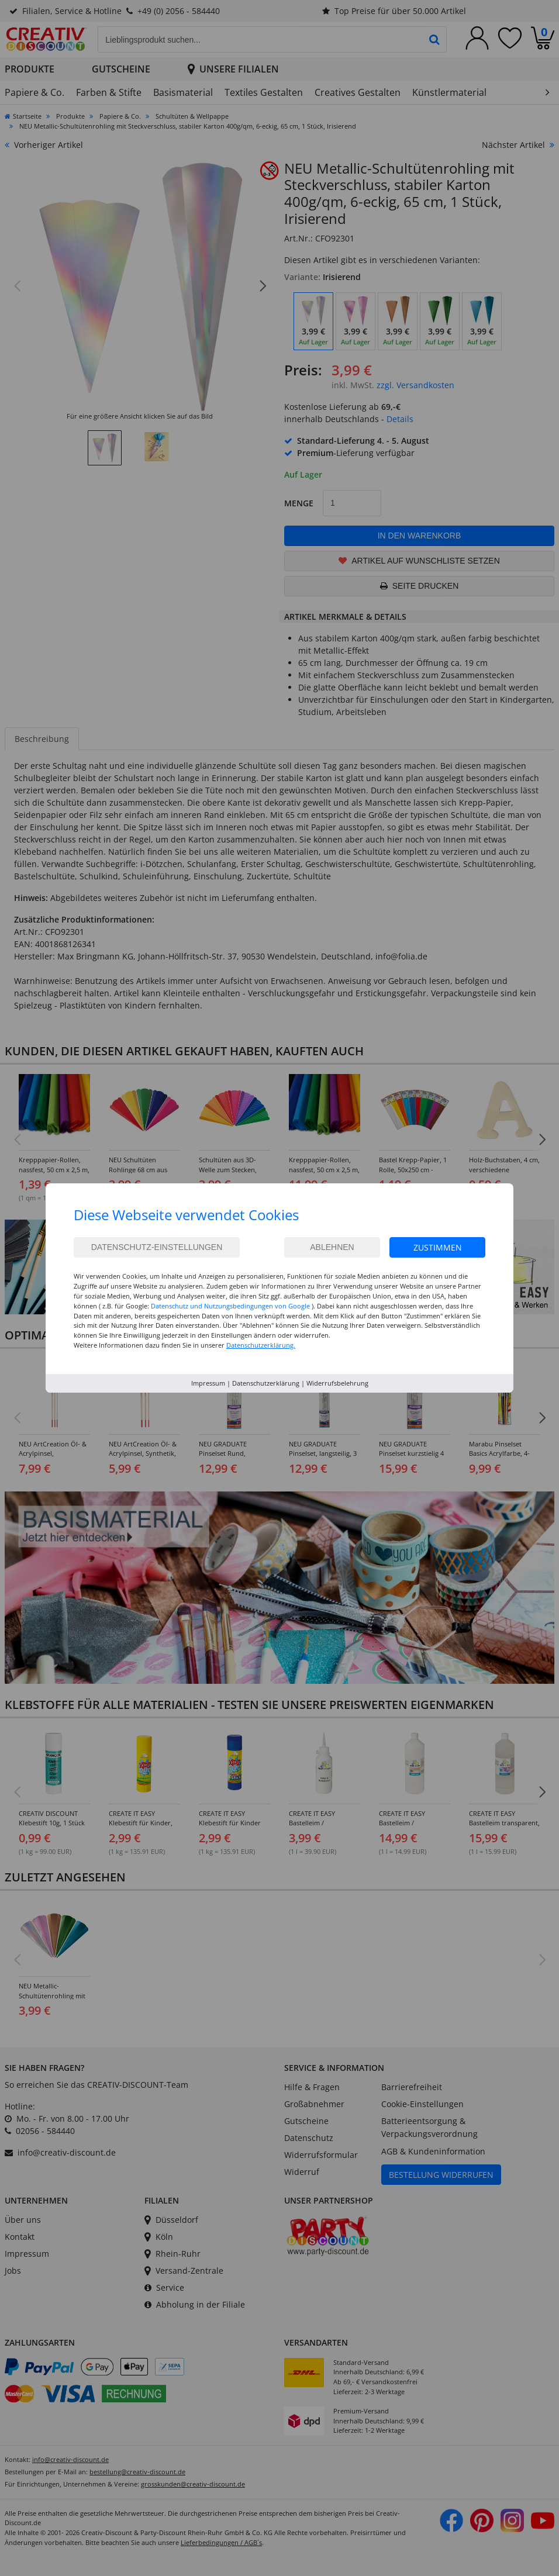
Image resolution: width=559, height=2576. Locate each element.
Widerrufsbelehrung (337, 1383)
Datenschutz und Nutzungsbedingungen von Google (230, 1305)
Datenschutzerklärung (265, 1383)
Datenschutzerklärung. (260, 1345)
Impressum (208, 1383)
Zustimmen (437, 1247)
